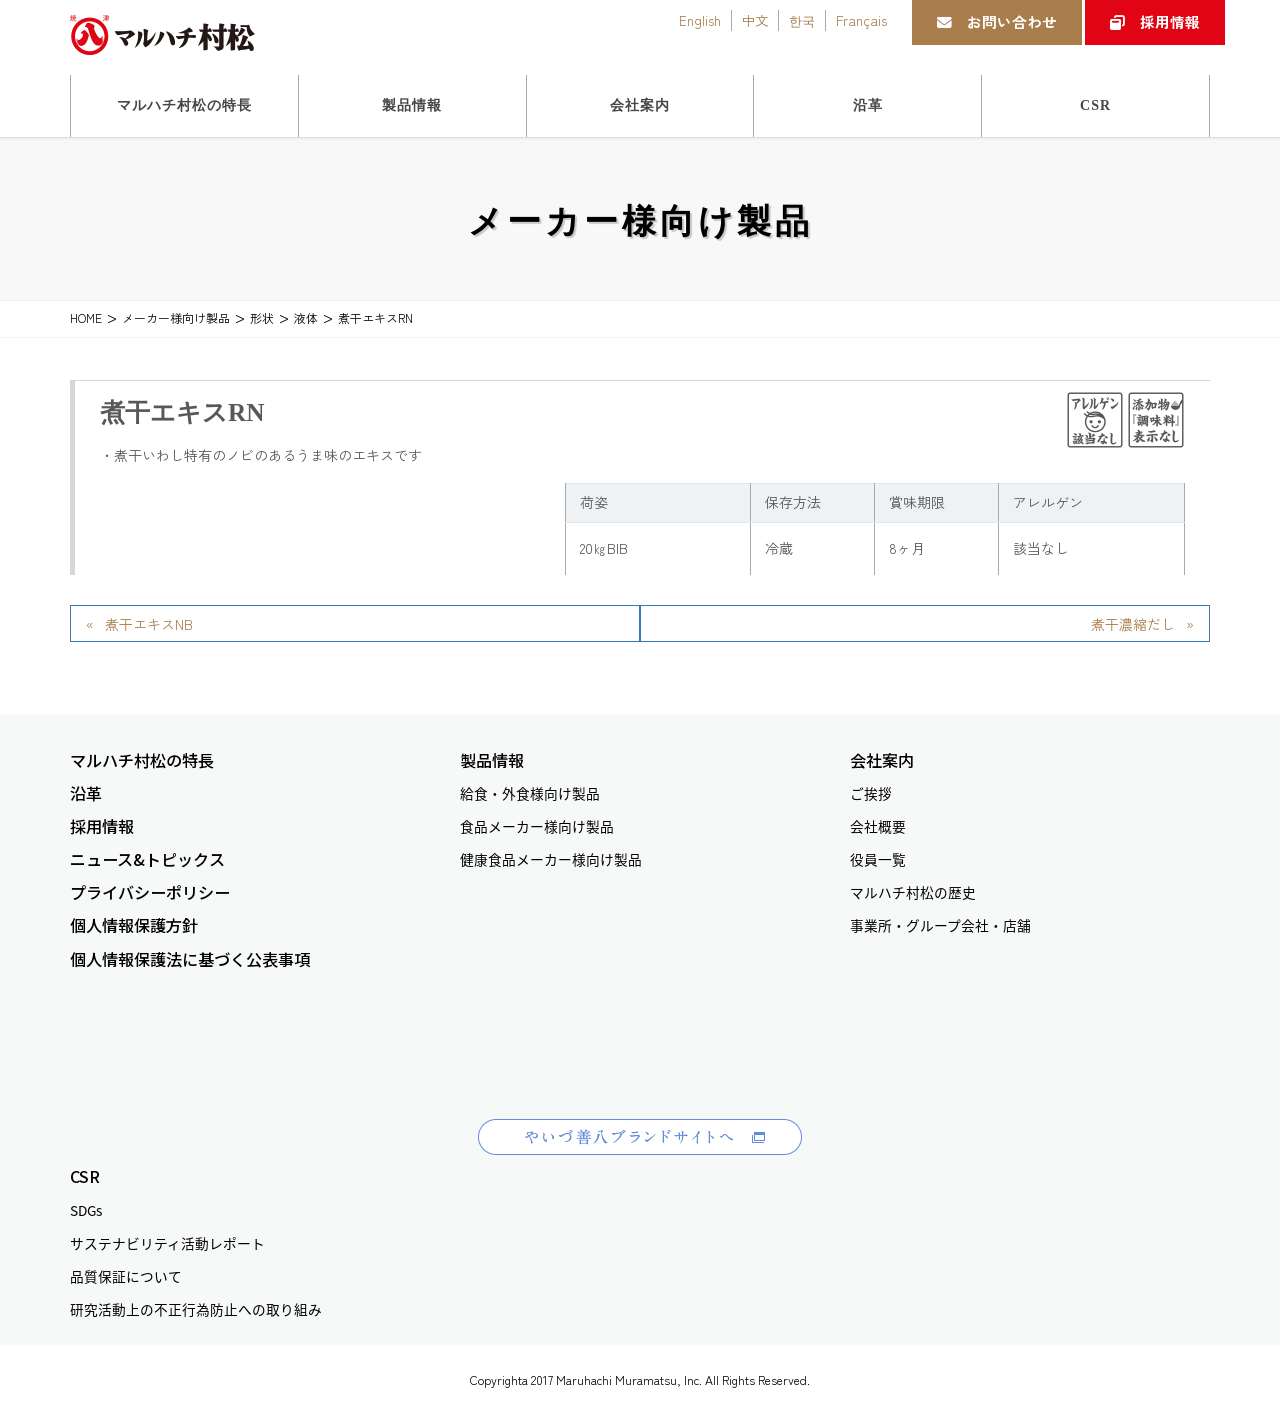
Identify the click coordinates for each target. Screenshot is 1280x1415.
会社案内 (882, 760)
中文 (755, 20)
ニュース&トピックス (147, 859)
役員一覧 (878, 859)
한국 (802, 20)
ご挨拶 (871, 793)
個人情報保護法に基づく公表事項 (190, 959)
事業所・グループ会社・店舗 (940, 925)
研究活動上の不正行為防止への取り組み (196, 1309)
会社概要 (878, 826)
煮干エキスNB (149, 624)
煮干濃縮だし (1133, 624)
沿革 (86, 793)
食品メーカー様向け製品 (537, 826)
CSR (85, 1176)
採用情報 (1155, 21)
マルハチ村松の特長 (142, 760)
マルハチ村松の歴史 (913, 892)
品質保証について (126, 1276)
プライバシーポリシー (150, 892)
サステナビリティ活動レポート (167, 1243)
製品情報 (492, 760)
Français (861, 20)
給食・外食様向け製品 (530, 793)
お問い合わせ (997, 21)
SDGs (86, 1210)
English (700, 20)
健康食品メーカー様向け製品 (551, 859)
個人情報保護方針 (134, 925)
